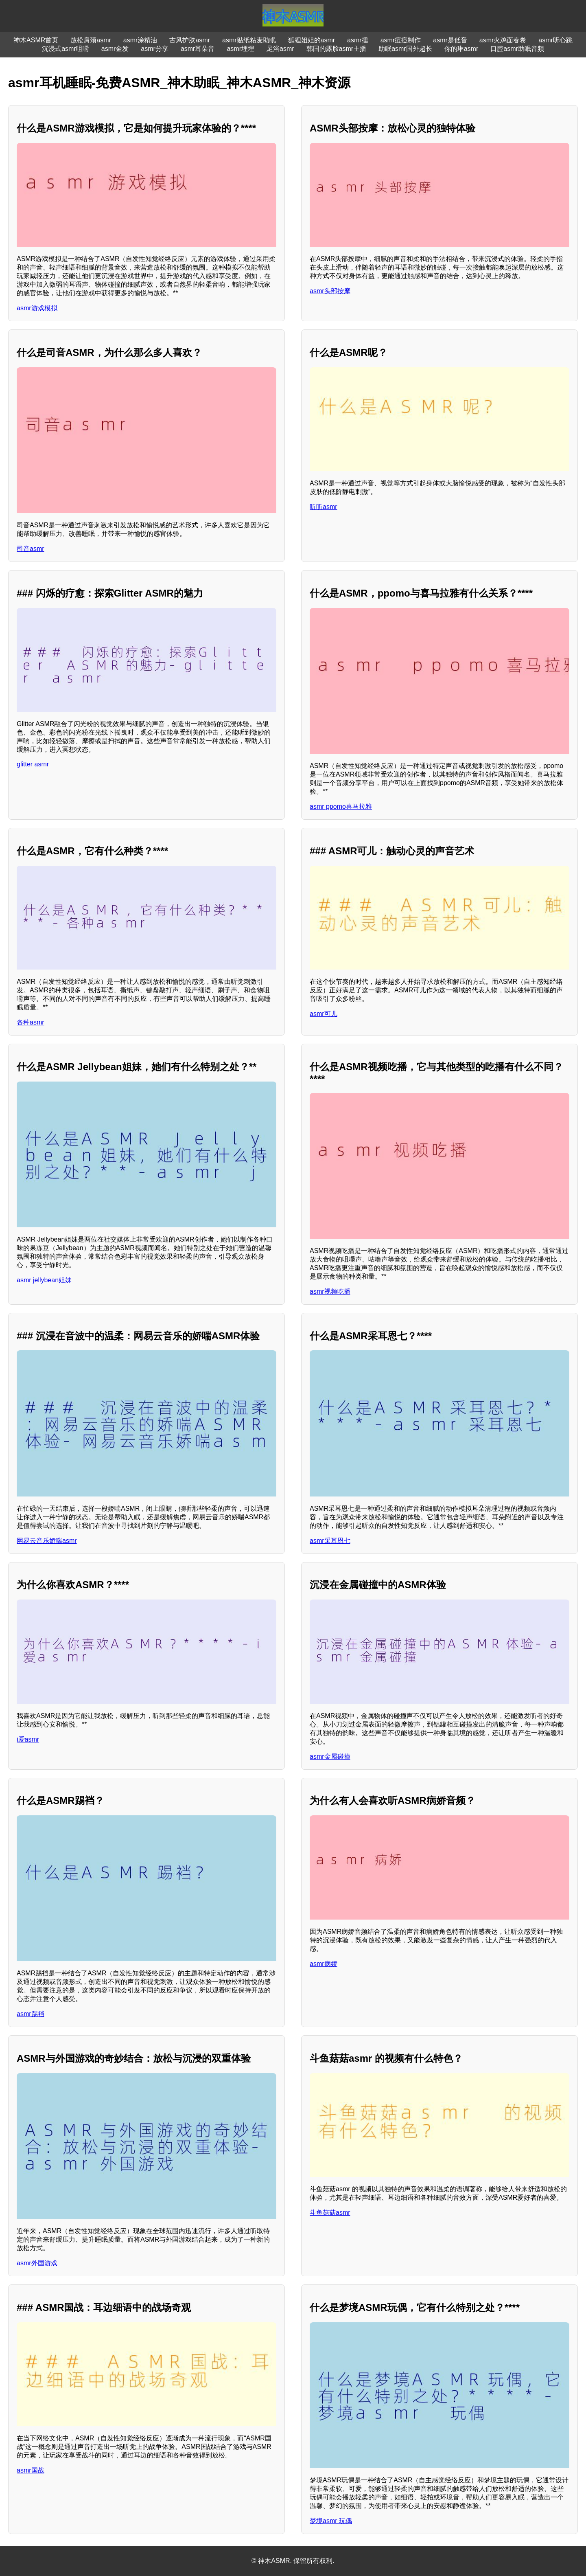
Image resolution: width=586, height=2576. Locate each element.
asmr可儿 (323, 1013)
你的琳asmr (461, 48)
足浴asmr (280, 48)
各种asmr (30, 1022)
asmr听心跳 (555, 40)
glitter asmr (33, 764)
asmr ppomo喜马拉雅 (341, 806)
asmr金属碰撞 (330, 1756)
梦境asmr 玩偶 (331, 2520)
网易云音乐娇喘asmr (47, 1540)
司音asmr (30, 548)
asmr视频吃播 (330, 1291)
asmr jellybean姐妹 (44, 1280)
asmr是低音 (450, 40)
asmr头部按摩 (330, 290)
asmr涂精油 (140, 40)
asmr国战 (30, 2470)
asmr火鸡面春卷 (503, 40)
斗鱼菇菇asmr (330, 2212)
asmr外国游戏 (37, 2263)
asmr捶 (357, 40)
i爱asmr (28, 1739)
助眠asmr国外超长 (405, 48)
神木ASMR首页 (35, 40)
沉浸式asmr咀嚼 (65, 48)
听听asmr (323, 506)
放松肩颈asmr (90, 40)
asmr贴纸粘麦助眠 (249, 40)
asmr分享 (154, 48)
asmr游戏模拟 (37, 308)
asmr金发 (115, 48)
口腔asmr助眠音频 (517, 48)
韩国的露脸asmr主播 (336, 48)
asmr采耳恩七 (330, 1540)
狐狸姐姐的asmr (311, 40)
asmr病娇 (323, 1963)
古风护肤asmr (189, 40)
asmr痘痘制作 (400, 40)
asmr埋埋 (240, 48)
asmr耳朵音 (198, 48)
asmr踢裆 (30, 2013)
